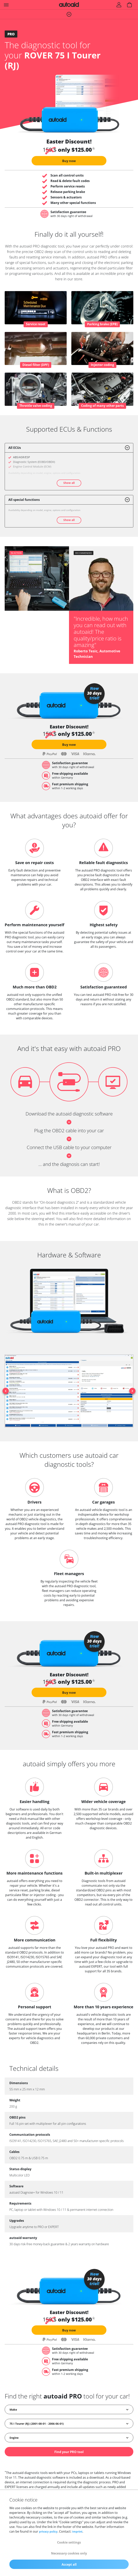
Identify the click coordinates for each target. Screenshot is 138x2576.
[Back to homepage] (69, 4)
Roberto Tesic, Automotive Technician (97, 654)
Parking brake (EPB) (102, 324)
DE (6, 2518)
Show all (69, 483)
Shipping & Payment (69, 2536)
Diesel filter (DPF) (35, 365)
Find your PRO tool (69, 2452)
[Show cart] (129, 5)
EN (15, 2518)
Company (69, 2527)
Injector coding (102, 365)
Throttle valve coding (35, 405)
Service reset (35, 324)
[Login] (119, 5)
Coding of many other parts (102, 405)
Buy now (69, 161)
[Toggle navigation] (6, 4)
